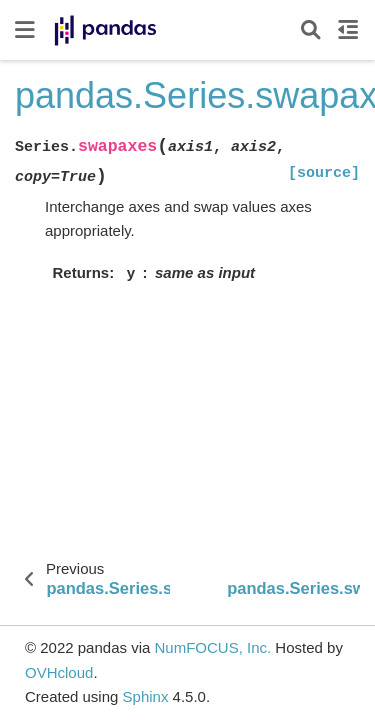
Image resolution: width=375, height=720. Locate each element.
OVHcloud (59, 672)
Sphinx (146, 696)
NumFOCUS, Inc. (212, 647)
